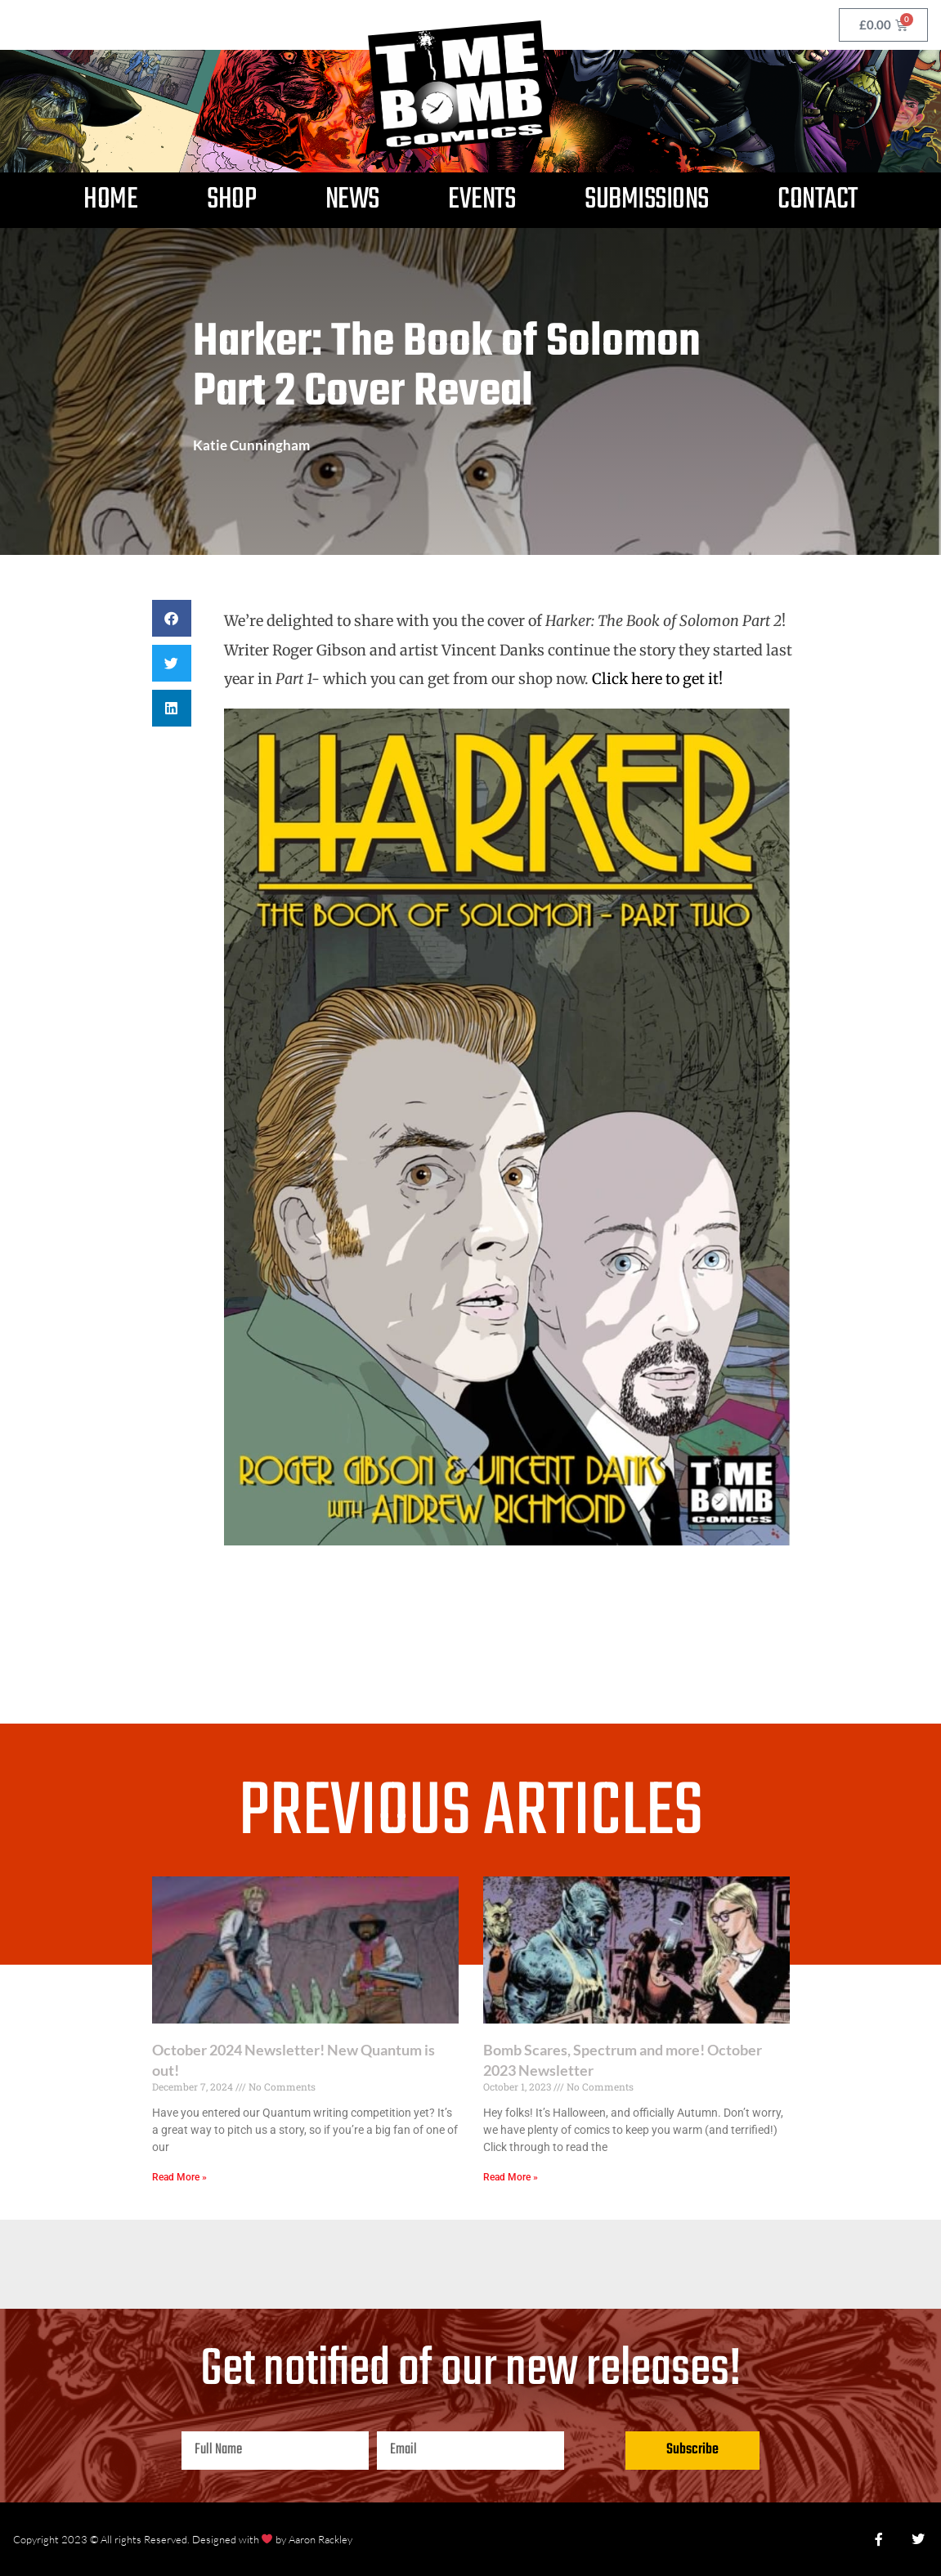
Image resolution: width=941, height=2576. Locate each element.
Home (110, 200)
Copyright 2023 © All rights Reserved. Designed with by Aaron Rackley (183, 2539)
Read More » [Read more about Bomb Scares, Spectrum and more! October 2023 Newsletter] (510, 2177)
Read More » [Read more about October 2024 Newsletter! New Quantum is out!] (179, 2177)
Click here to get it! (657, 678)
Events (481, 200)
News (352, 200)
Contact (817, 200)
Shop (231, 200)
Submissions (647, 200)
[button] (171, 618)
